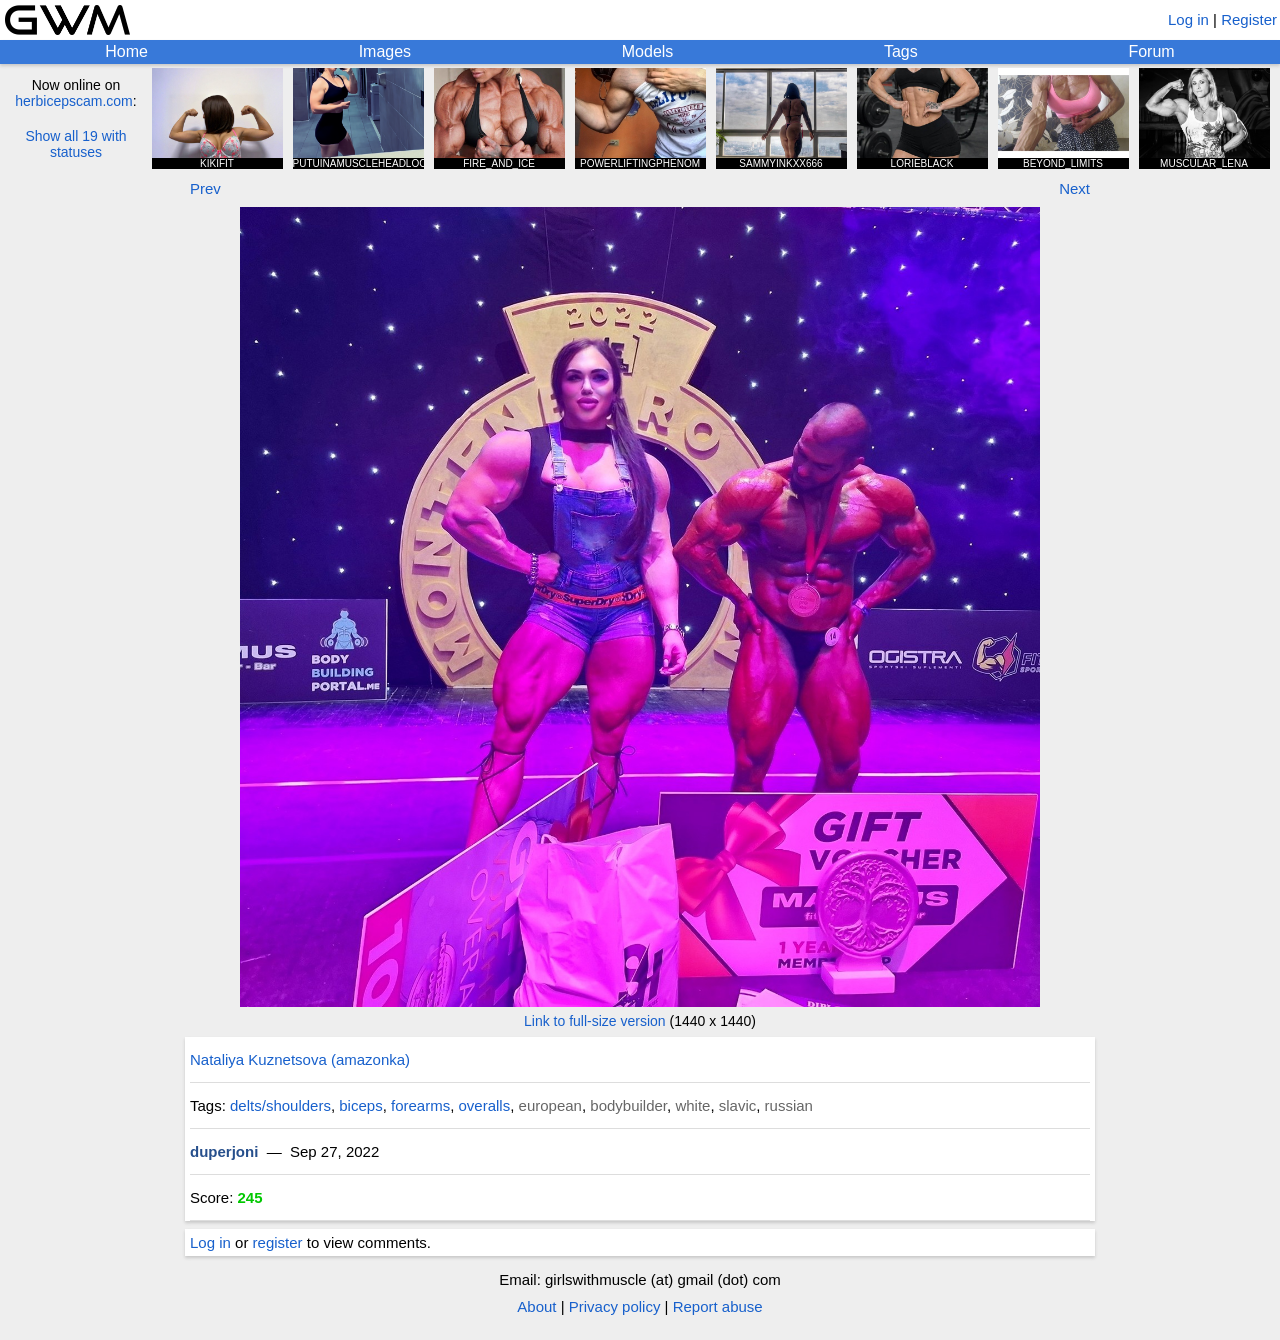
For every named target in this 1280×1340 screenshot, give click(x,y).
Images (385, 51)
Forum (1151, 51)
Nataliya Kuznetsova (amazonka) (300, 1059)
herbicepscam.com (74, 101)
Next (1074, 188)
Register (1249, 19)
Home (126, 51)
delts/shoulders (280, 1105)
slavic (738, 1105)
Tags (901, 51)
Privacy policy (615, 1306)
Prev (205, 188)
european (550, 1105)
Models (648, 51)
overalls (485, 1105)
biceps (360, 1105)
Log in (1188, 19)
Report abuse (718, 1306)
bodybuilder (628, 1105)
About (536, 1306)
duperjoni (224, 1151)
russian (789, 1105)
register (278, 1242)
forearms (420, 1105)
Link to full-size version (595, 1021)
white (692, 1105)
